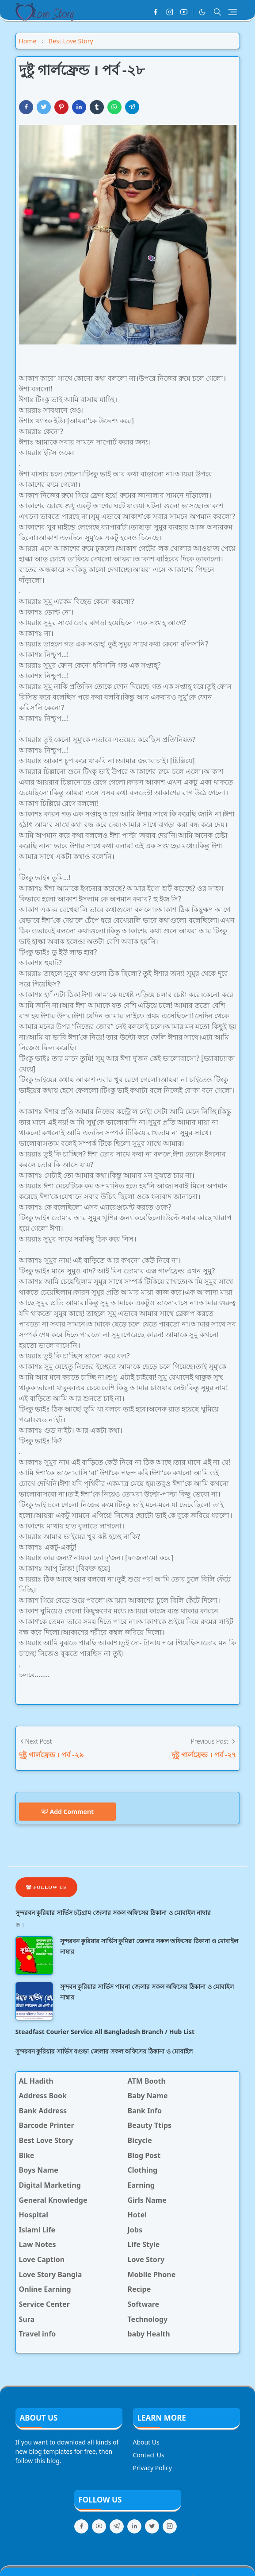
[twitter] (152, 2526)
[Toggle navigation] (232, 12)
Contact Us (148, 2455)
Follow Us (46, 1887)
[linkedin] (134, 2526)
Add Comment (67, 1811)
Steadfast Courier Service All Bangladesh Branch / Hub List (105, 2031)
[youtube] (184, 12)
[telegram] (117, 2526)
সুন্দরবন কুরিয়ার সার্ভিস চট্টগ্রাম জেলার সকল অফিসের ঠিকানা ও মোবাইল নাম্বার (113, 1912)
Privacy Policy (152, 2468)
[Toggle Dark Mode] (202, 12)
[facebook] (155, 12)
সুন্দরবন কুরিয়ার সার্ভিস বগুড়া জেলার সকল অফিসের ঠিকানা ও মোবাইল (104, 2051)
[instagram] (170, 12)
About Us (146, 2442)
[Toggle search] (217, 12)
